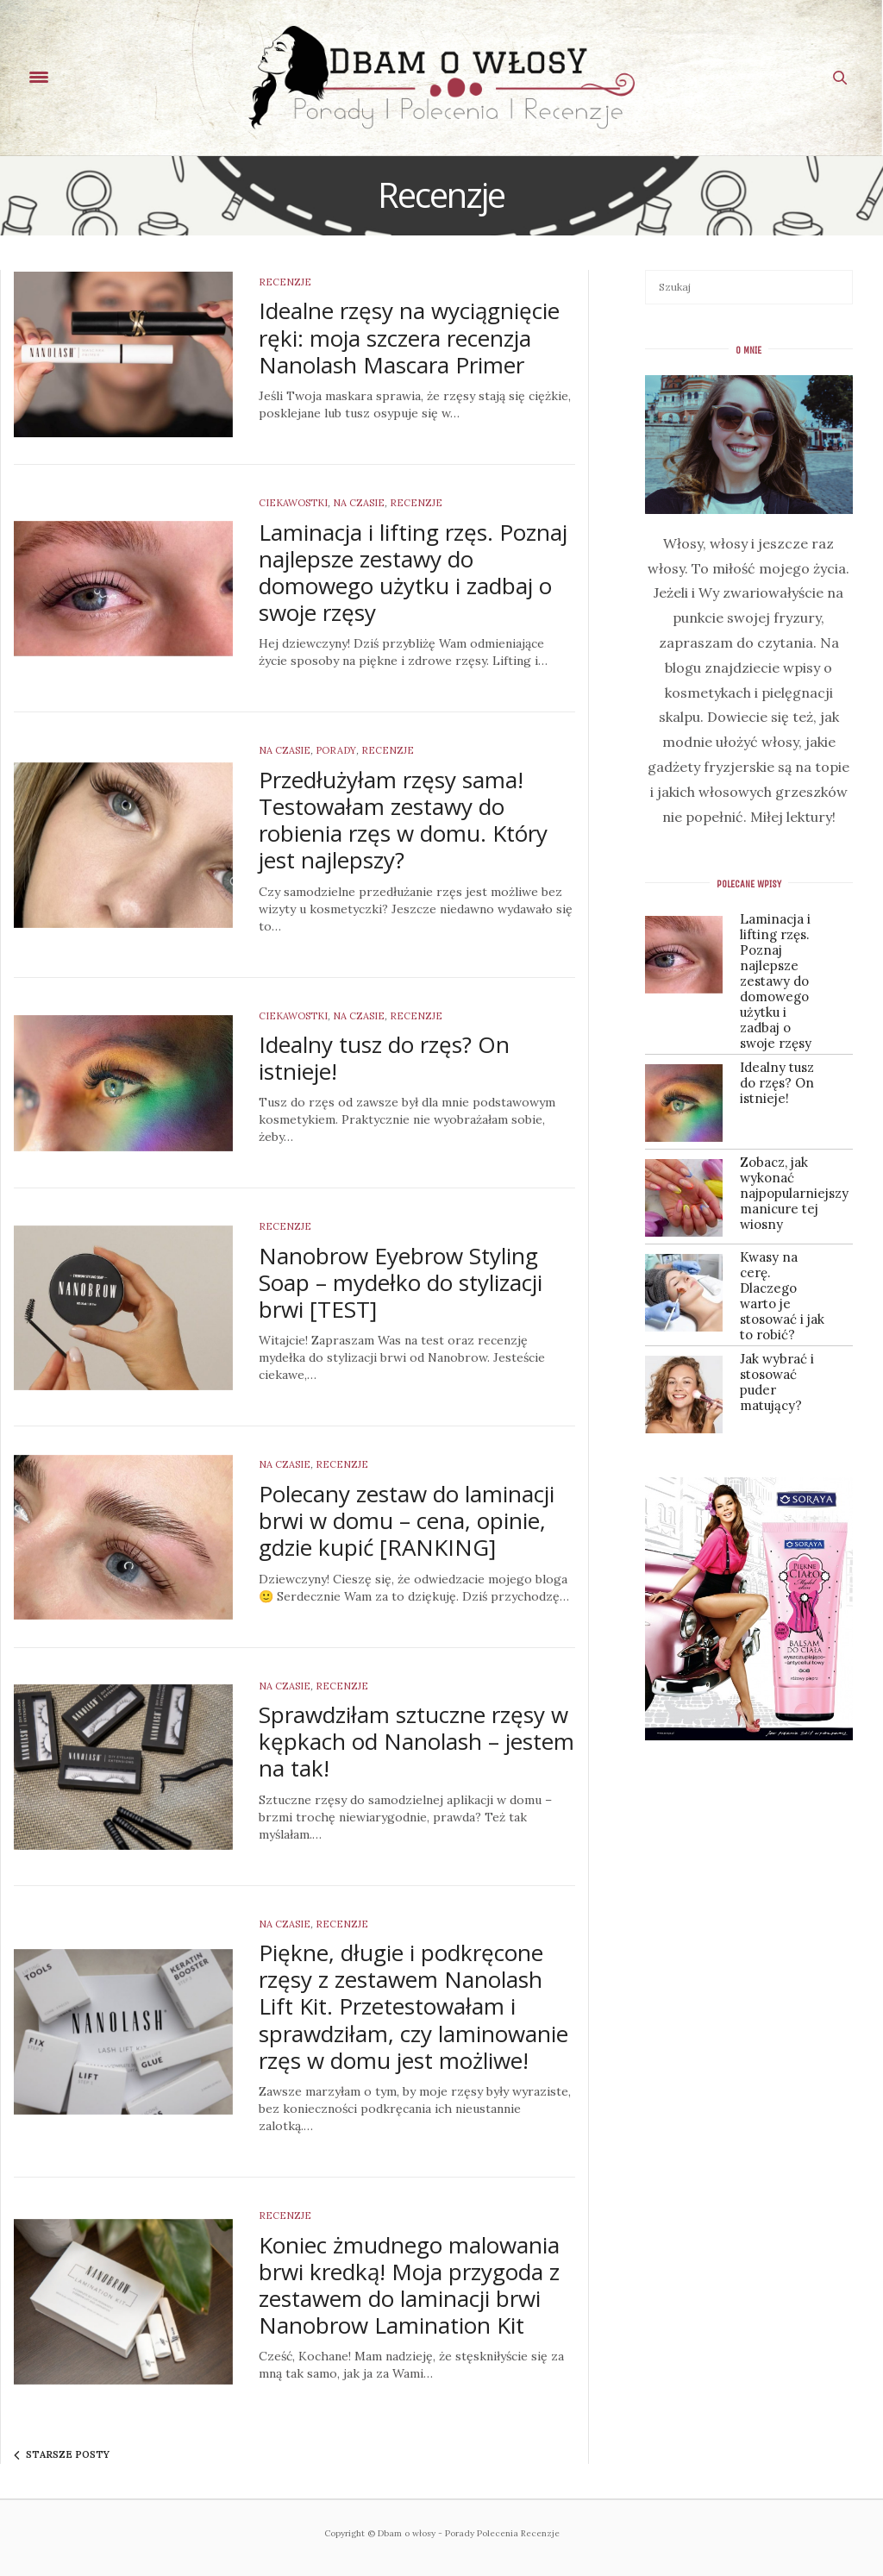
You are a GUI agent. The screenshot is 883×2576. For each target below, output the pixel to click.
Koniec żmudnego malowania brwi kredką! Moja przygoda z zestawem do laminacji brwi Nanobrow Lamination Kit (409, 2285)
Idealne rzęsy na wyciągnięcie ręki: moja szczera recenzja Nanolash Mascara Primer (409, 337)
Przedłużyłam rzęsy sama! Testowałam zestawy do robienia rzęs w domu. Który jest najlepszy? (403, 820)
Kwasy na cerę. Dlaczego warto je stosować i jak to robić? (782, 1296)
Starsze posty (62, 2455)
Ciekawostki (293, 503)
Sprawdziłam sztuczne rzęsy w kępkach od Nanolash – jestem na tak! (416, 1741)
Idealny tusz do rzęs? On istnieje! (384, 1058)
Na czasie (359, 503)
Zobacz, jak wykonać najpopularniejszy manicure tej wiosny (783, 1193)
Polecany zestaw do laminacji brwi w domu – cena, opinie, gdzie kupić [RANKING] (406, 1520)
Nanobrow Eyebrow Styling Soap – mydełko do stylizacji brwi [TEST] (400, 1282)
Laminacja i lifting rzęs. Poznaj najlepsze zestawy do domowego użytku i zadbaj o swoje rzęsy (413, 573)
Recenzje (285, 282)
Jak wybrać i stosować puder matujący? (777, 1382)
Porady (336, 750)
